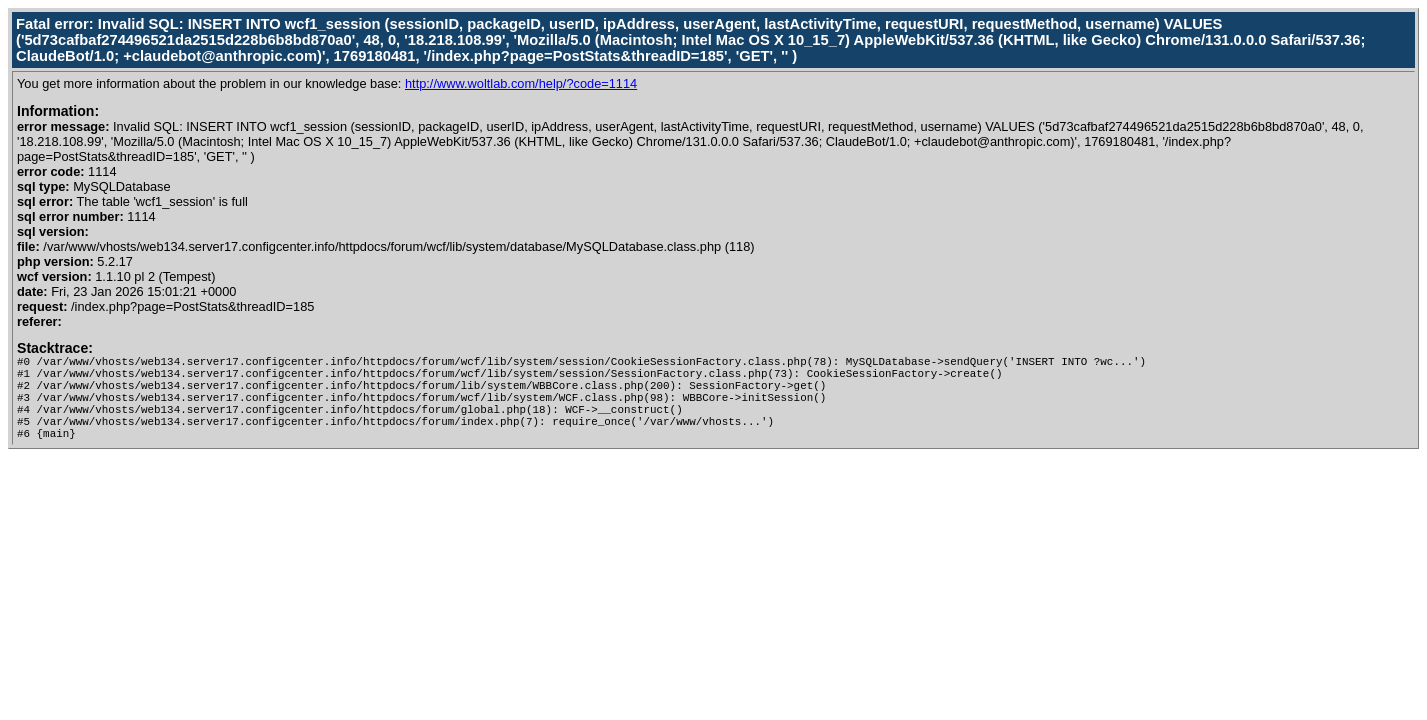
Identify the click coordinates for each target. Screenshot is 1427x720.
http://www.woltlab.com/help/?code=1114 (521, 83)
